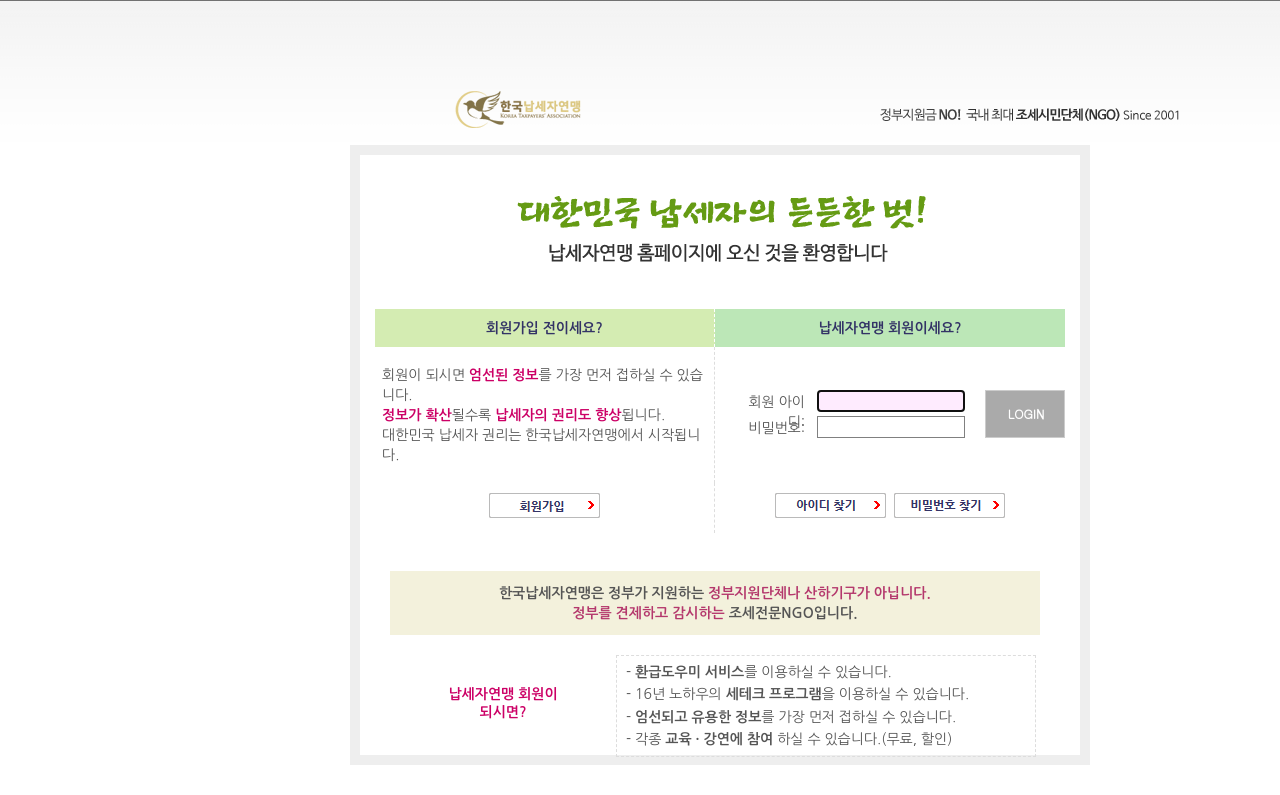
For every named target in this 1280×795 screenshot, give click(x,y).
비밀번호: (776, 428)
